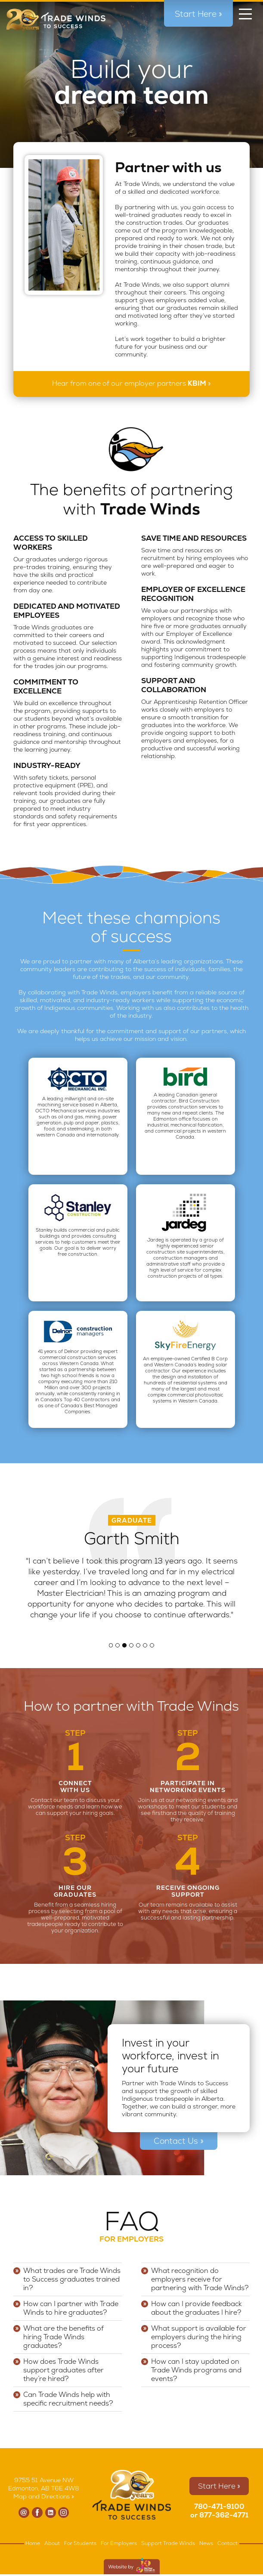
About (52, 2543)
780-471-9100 (219, 2506)
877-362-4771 (223, 2515)
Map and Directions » (43, 2496)
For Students (80, 2543)
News (206, 2543)
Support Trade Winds (168, 2543)
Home (32, 2543)
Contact (227, 2543)
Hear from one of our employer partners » (131, 383)
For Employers (119, 2543)
